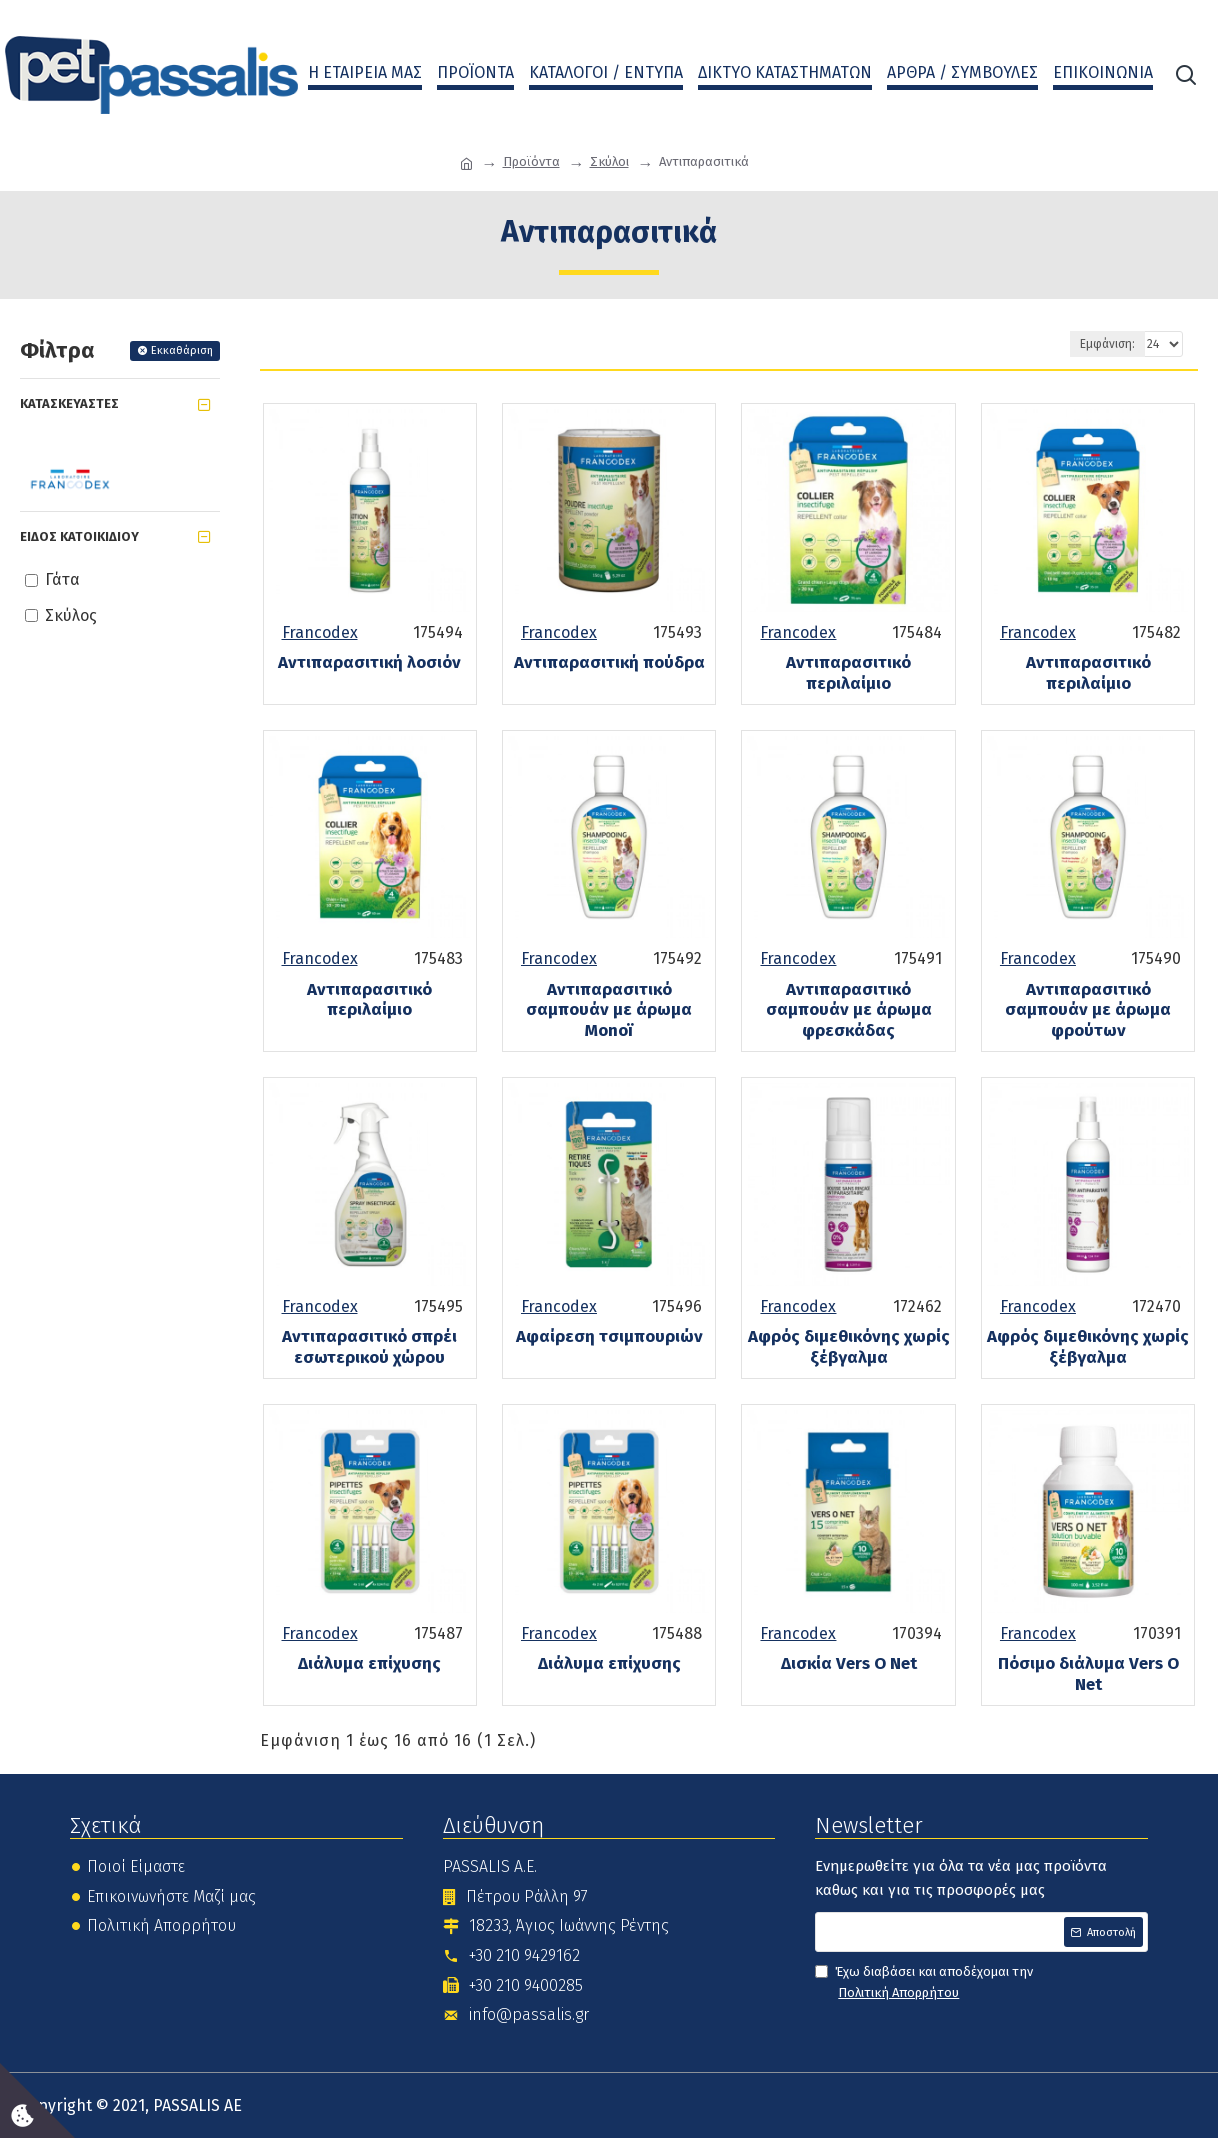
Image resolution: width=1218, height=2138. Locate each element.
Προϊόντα (531, 161)
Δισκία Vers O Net (849, 1664)
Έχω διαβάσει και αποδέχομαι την (924, 1984)
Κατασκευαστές (69, 403)
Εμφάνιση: (1107, 344)
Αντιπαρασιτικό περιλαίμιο (848, 673)
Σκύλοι (609, 161)
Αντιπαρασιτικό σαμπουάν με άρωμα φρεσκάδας (849, 1010)
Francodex (320, 632)
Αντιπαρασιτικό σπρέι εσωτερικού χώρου (369, 1347)
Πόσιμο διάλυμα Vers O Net (1088, 1674)
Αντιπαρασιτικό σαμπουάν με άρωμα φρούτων (1088, 1010)
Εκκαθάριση (182, 350)
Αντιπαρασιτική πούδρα (609, 663)
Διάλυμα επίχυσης (369, 1664)
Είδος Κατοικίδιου (79, 536)
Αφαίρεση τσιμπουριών (609, 1337)
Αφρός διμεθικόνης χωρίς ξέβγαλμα (849, 1347)
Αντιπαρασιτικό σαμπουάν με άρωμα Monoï (609, 1010)
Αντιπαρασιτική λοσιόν (369, 663)
